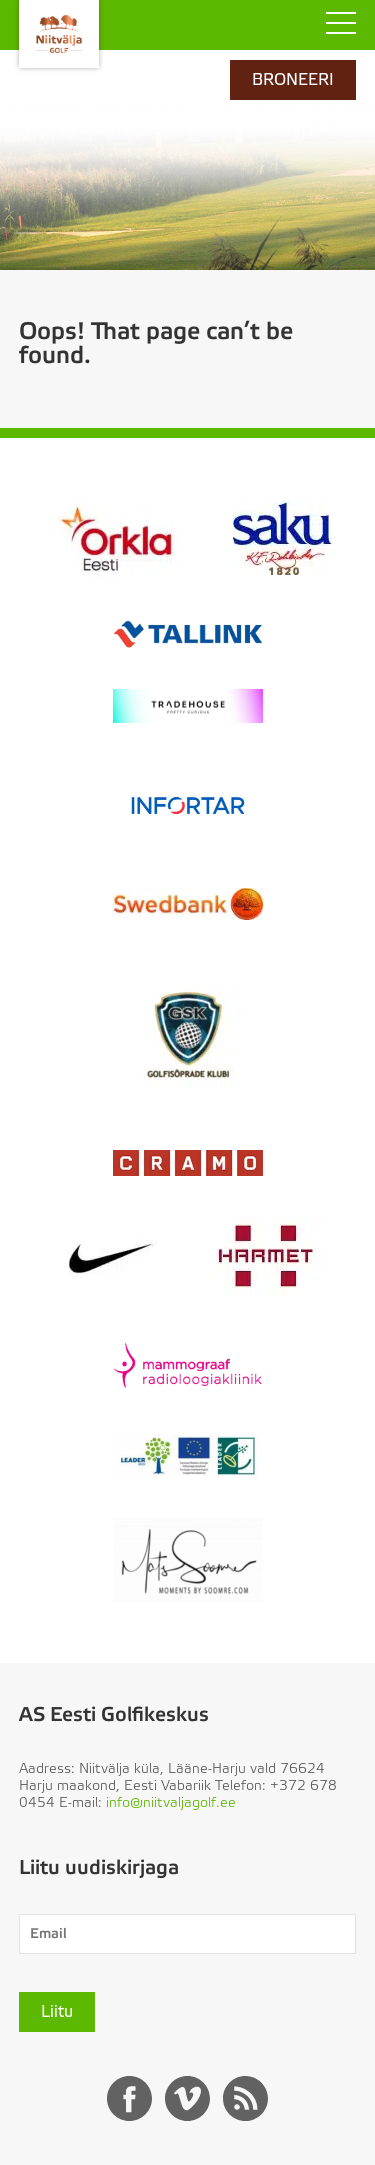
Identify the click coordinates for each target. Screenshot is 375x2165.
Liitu (57, 2012)
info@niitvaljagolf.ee (171, 1803)
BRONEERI (293, 80)
